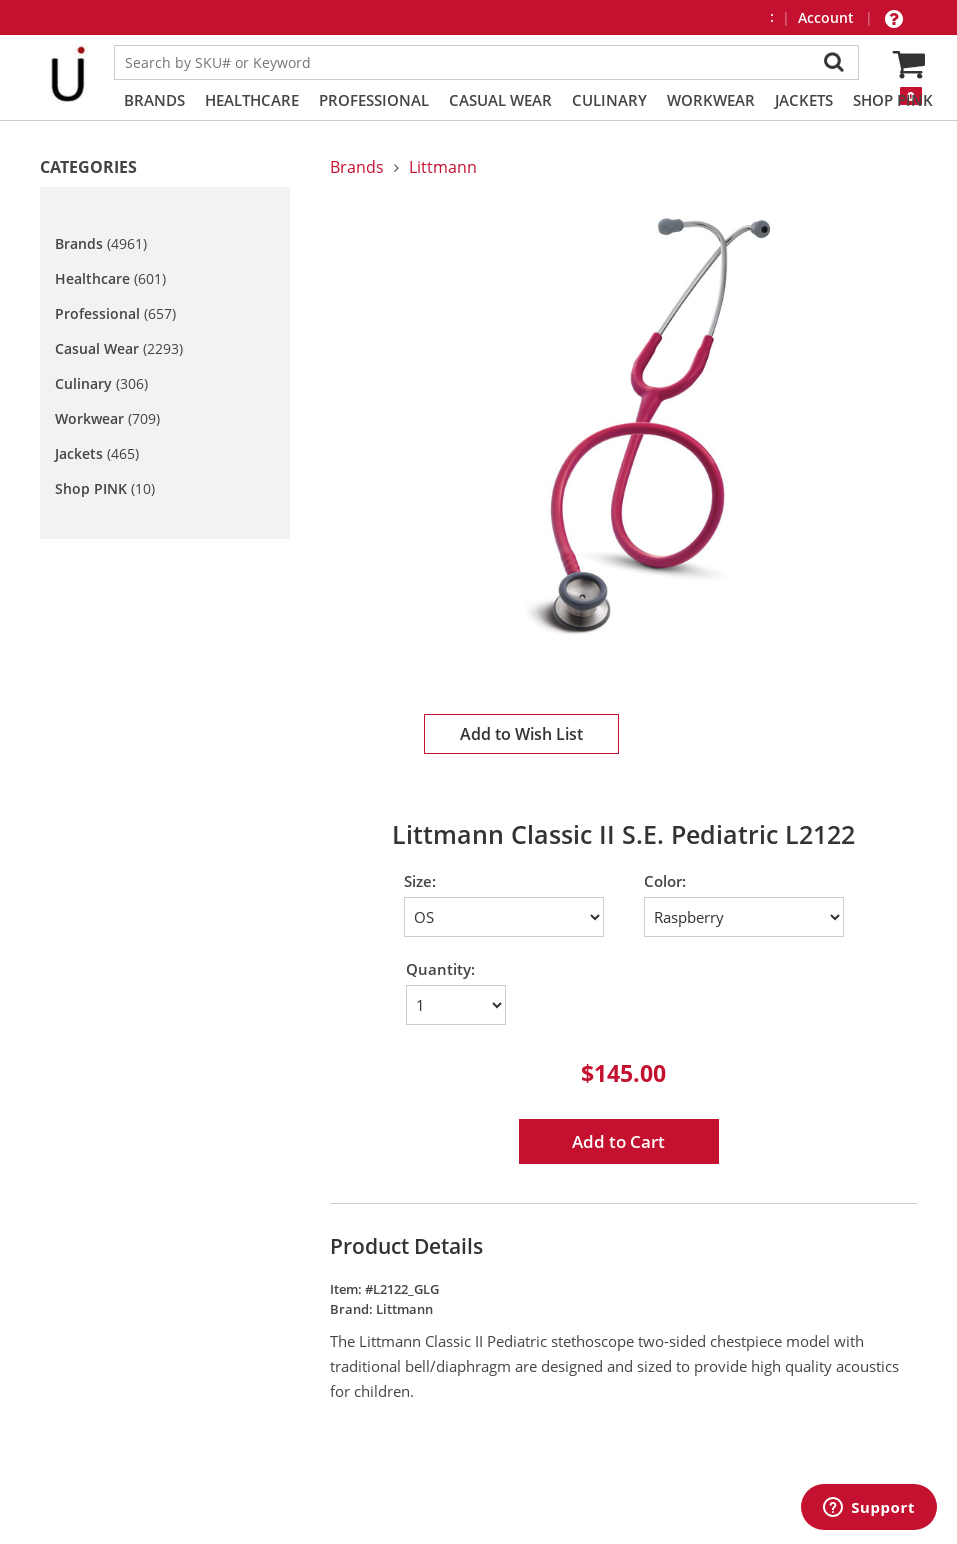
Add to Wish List (521, 734)
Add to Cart (618, 1141)
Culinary (609, 100)
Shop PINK (893, 100)
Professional (374, 100)
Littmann (443, 167)
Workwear (711, 100)
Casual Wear (500, 100)
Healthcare (252, 100)
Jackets (804, 100)
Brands (154, 100)
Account (828, 17)
